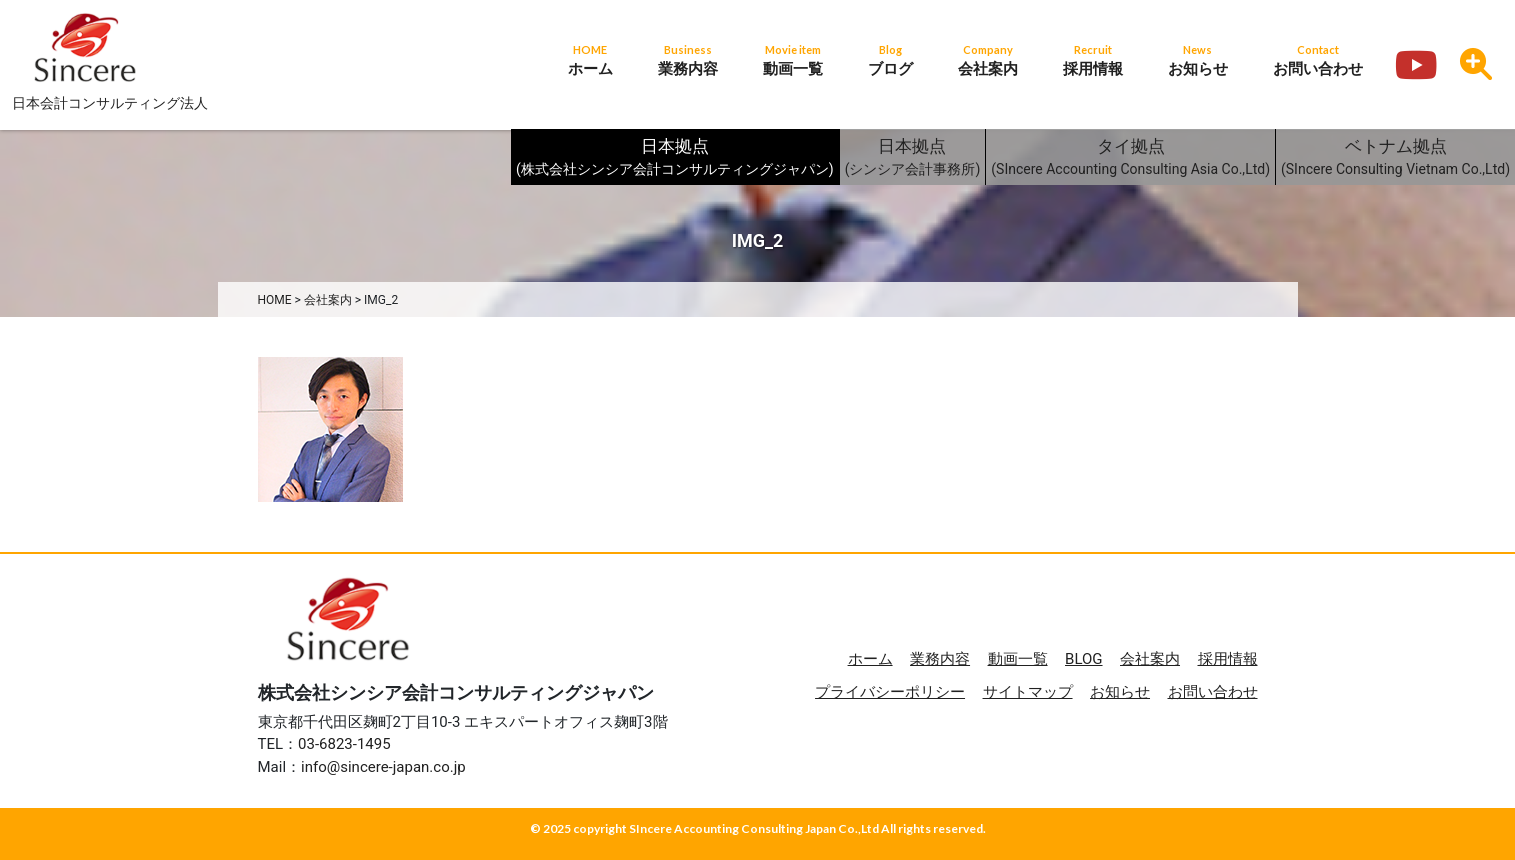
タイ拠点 (1130, 158)
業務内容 (940, 659)
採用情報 (1228, 659)
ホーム (870, 659)
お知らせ (1120, 692)
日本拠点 (675, 158)
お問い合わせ (1213, 692)
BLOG (1084, 659)
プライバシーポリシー (890, 692)
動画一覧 (1018, 659)
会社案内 (1150, 659)
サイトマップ (1028, 692)
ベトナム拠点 (1395, 158)
